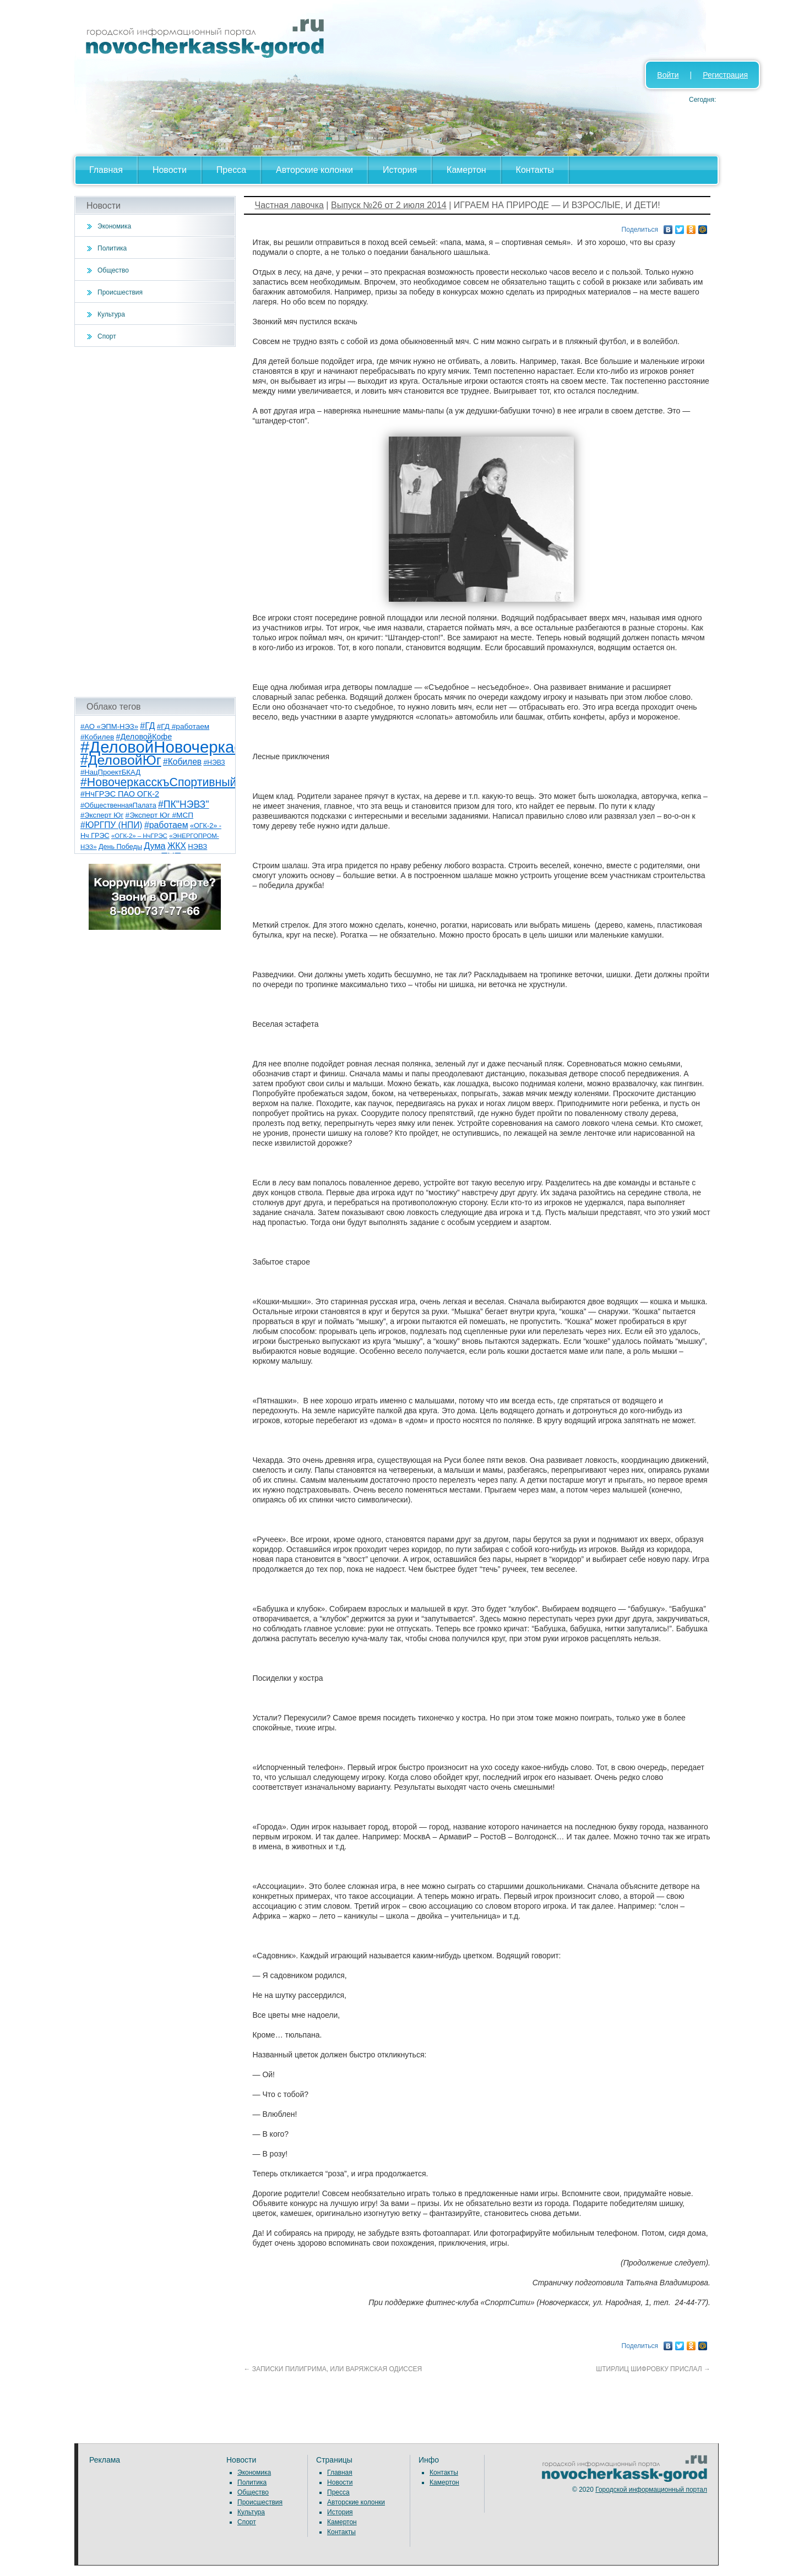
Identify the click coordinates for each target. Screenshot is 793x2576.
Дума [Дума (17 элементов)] (154, 846)
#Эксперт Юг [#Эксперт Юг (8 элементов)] (101, 815)
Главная (106, 170)
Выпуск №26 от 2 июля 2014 (389, 205)
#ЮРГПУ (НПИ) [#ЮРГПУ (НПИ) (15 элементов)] (111, 825)
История (400, 170)
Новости (170, 170)
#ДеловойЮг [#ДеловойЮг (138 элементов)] (120, 760)
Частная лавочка (289, 205)
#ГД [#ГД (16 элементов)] (147, 726)
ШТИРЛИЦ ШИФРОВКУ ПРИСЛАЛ (653, 2369)
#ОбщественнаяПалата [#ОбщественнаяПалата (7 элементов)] (118, 805)
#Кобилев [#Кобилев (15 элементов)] (182, 761)
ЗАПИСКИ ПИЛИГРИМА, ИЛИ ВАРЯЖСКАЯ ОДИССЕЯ (333, 2369)
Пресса (231, 170)
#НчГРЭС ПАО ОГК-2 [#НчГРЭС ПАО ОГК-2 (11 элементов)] (119, 793)
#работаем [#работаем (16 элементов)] (166, 825)
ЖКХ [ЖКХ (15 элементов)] (176, 846)
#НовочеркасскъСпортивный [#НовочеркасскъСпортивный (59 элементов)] (158, 782)
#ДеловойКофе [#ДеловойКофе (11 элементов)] (144, 736)
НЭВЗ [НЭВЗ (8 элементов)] (197, 846)
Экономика (114, 226)
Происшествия (120, 292)
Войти (667, 74)
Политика (112, 248)
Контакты (535, 170)
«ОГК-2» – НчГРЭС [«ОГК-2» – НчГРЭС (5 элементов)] (139, 835)
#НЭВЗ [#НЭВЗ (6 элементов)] (214, 762)
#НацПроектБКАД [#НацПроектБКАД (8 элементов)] (110, 772)
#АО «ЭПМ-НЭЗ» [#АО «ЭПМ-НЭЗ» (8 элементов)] (109, 726)
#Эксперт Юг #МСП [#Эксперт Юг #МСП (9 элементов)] (160, 815)
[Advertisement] (155, 522)
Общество (113, 270)
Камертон (466, 170)
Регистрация (725, 74)
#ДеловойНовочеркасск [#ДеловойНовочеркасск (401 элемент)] (168, 747)
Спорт (106, 336)
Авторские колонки (314, 170)
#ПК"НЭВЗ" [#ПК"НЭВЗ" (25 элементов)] (183, 804)
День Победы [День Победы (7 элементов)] (120, 847)
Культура (111, 314)
